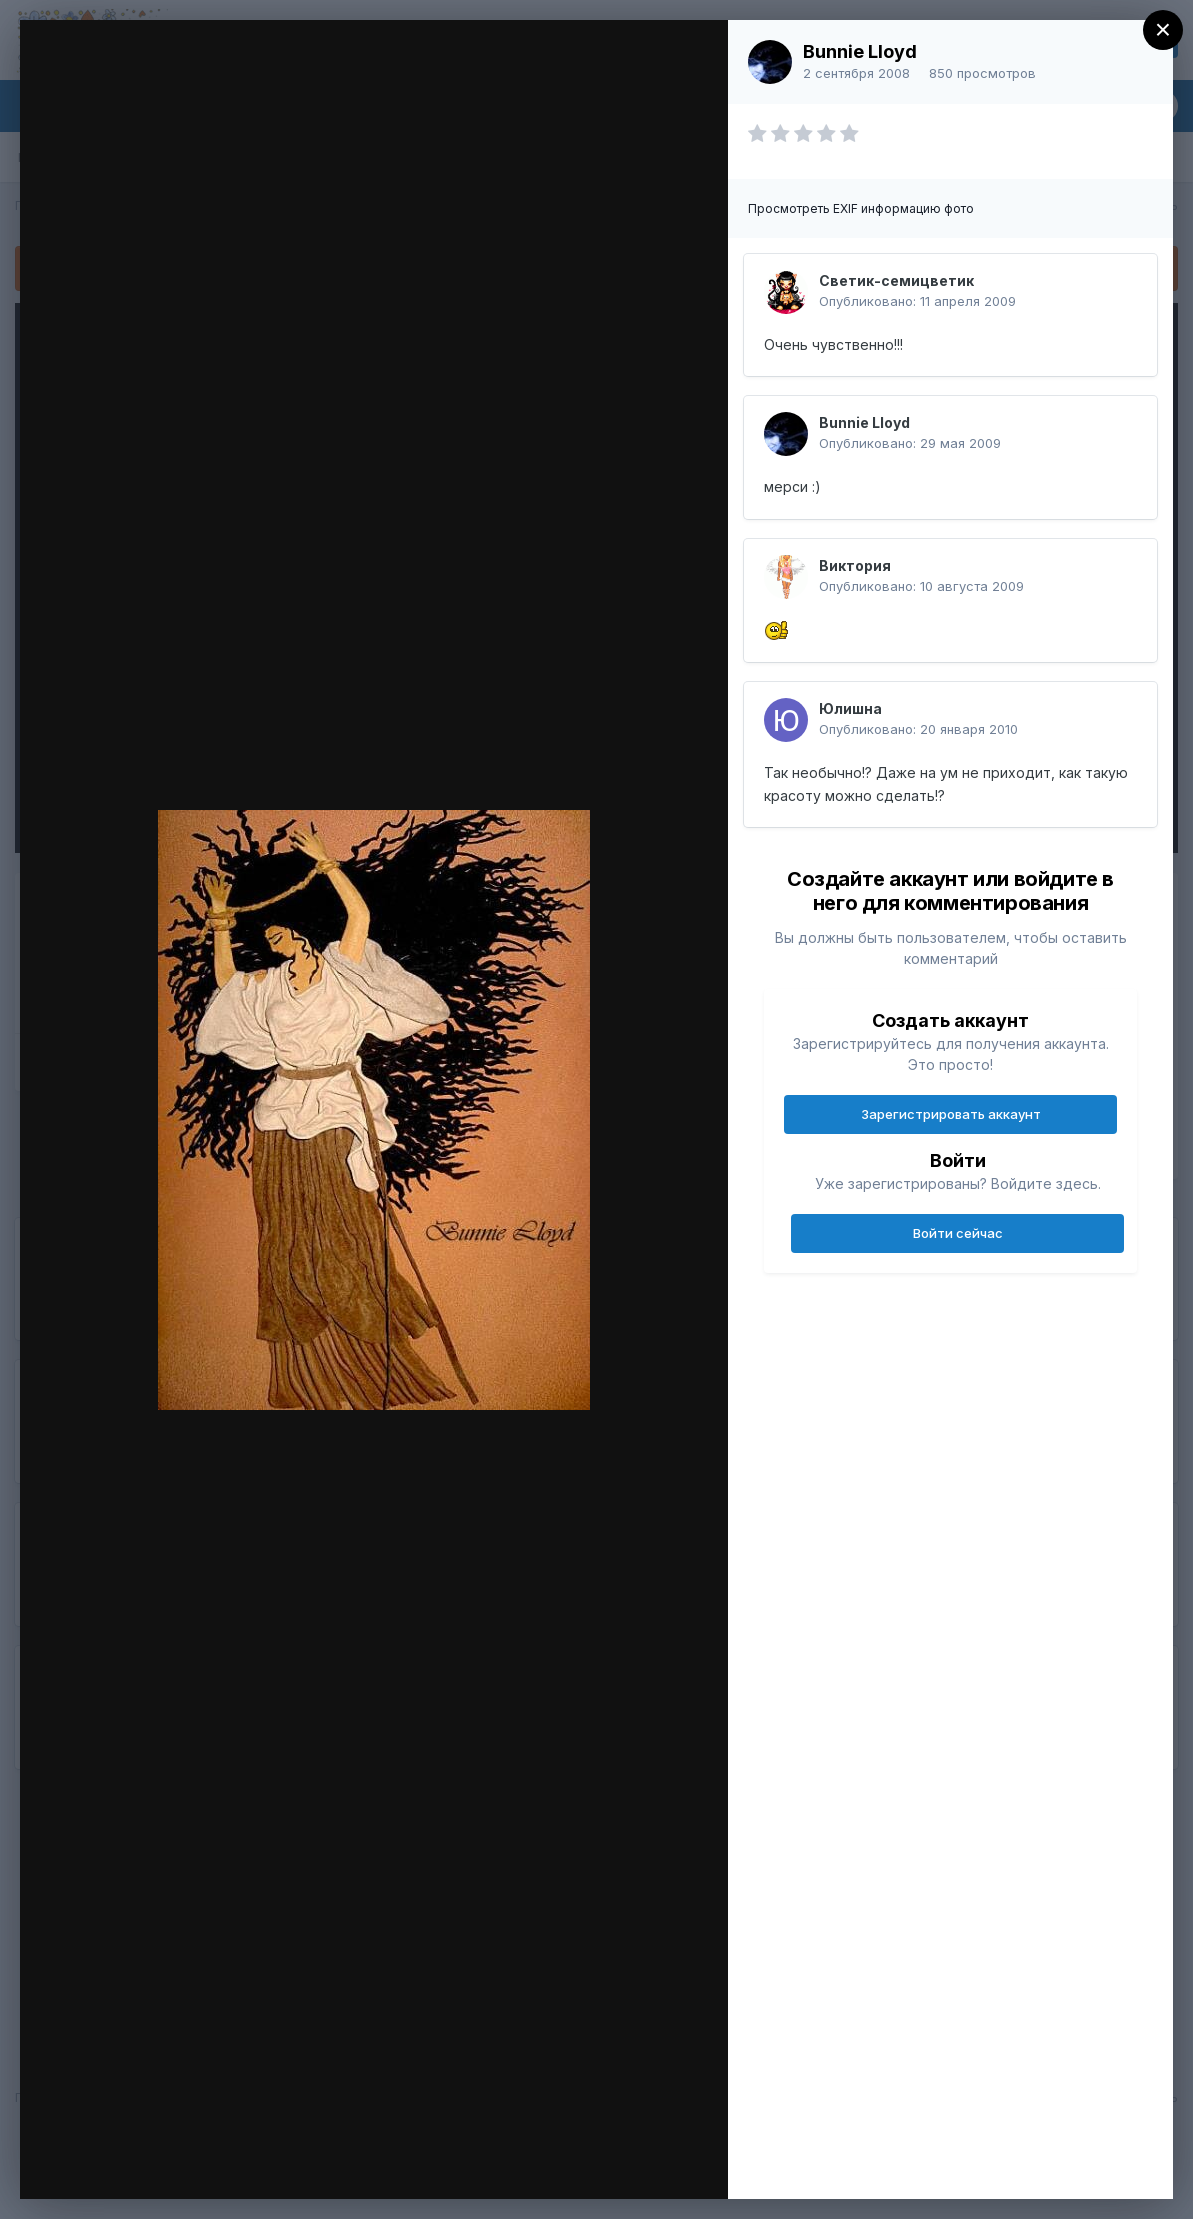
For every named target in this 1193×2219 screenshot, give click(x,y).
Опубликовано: (917, 301)
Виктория (855, 565)
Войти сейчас (958, 1233)
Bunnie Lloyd (860, 51)
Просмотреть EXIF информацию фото (861, 208)
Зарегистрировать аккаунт (951, 1114)
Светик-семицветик (896, 280)
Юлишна (850, 708)
